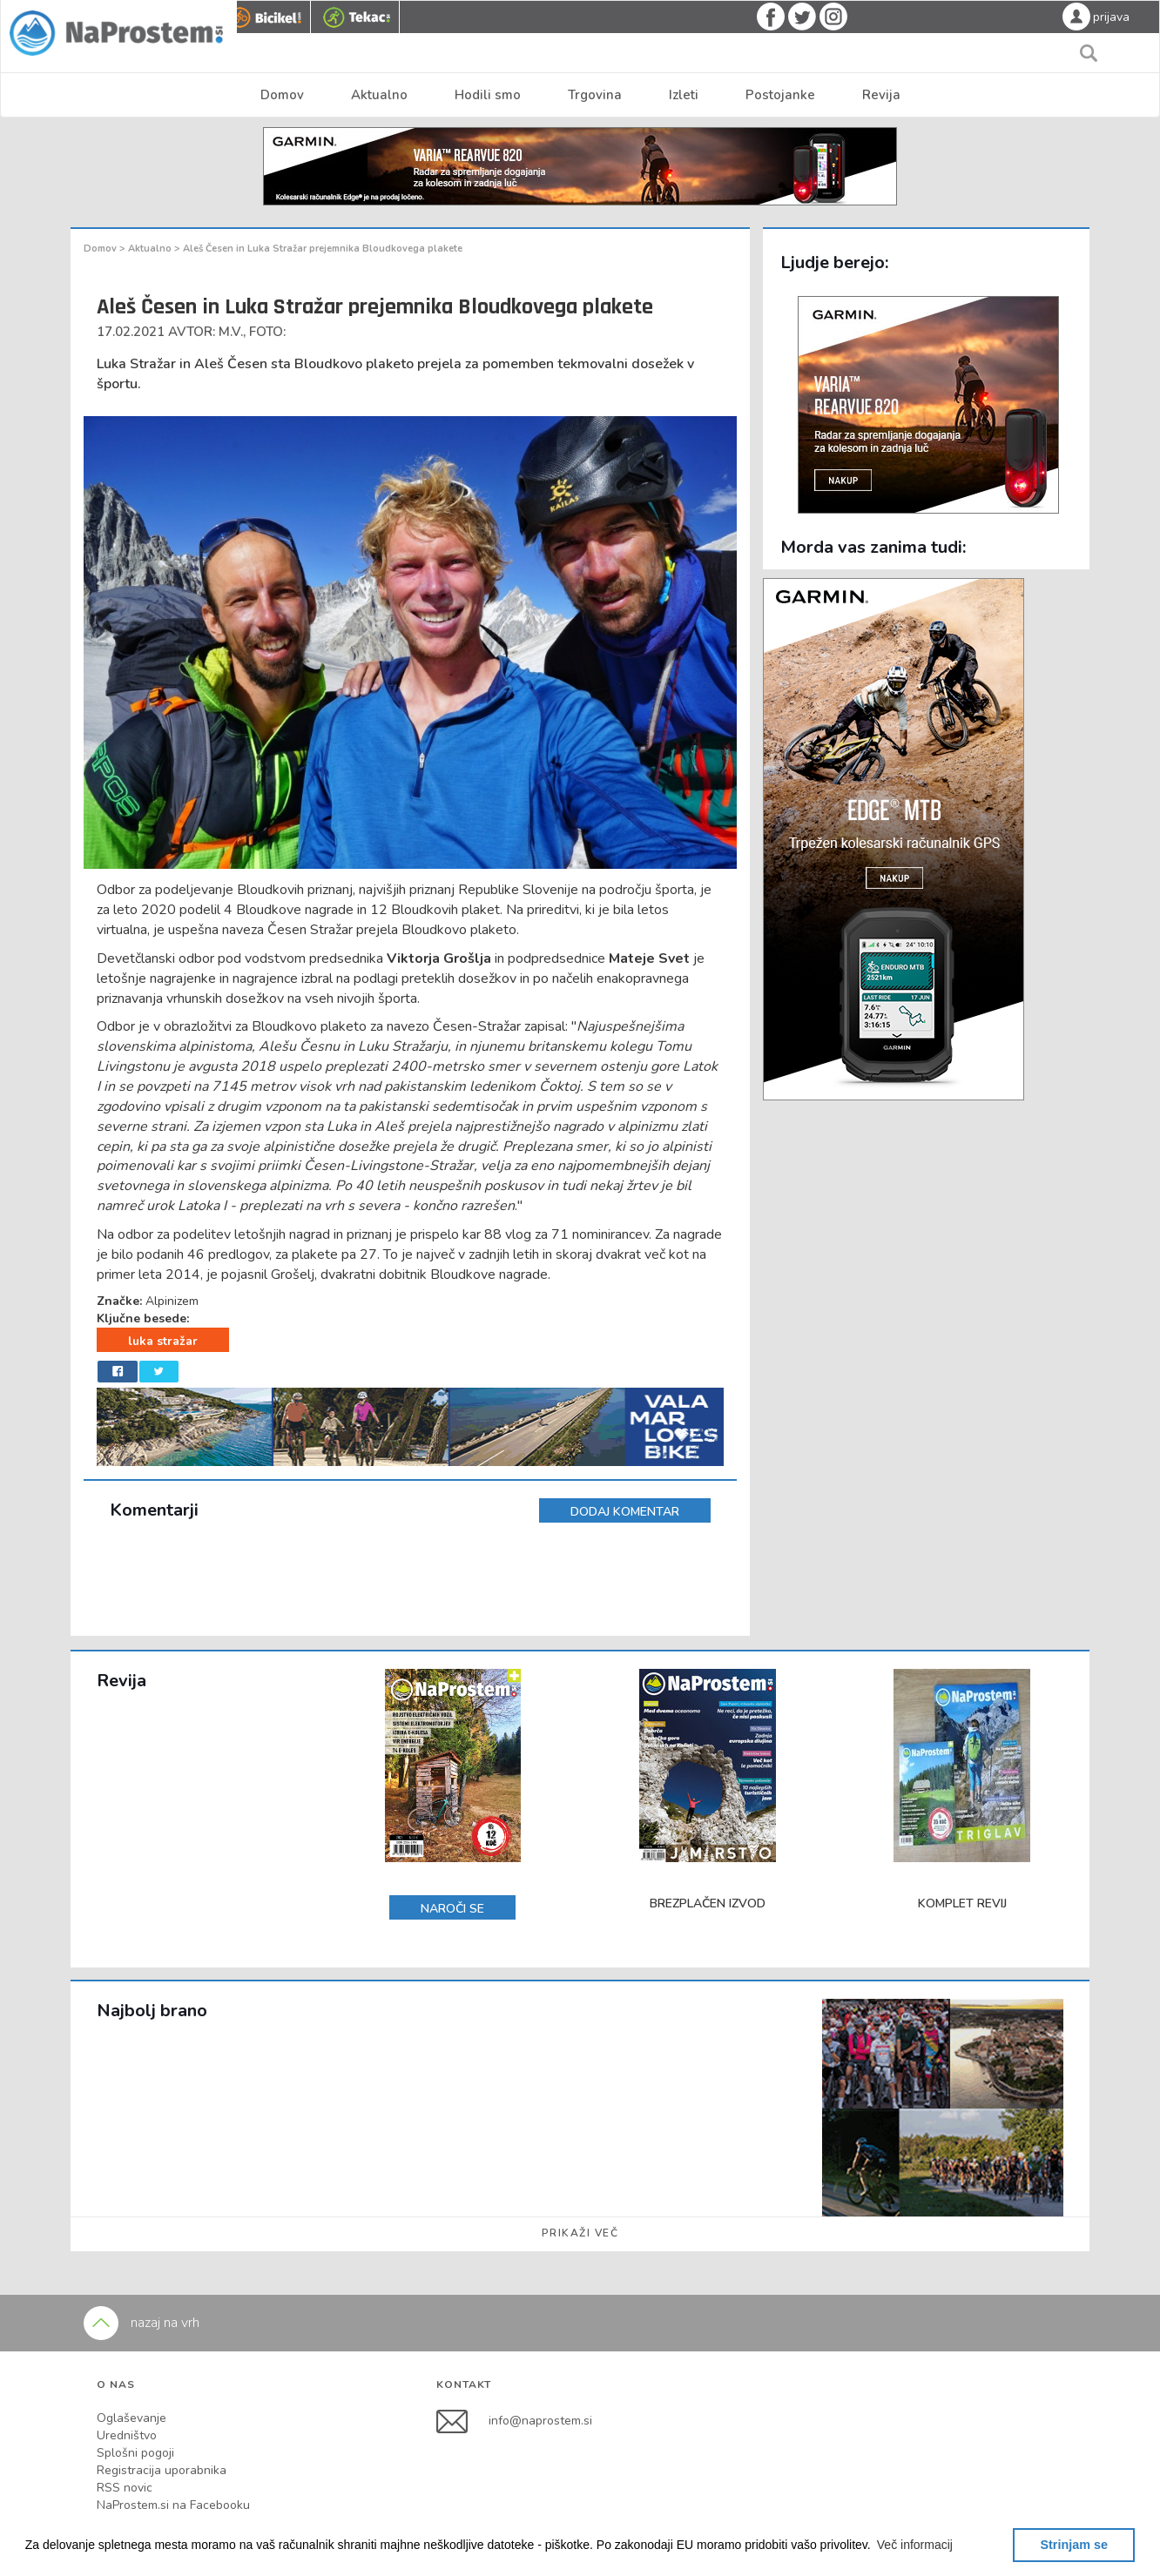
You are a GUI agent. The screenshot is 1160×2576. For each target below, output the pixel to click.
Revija (881, 95)
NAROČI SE (452, 1908)
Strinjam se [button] (1074, 2545)
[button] (915, 2545)
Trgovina (595, 95)
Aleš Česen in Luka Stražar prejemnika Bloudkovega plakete (322, 248)
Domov (282, 95)
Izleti (683, 95)
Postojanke (780, 95)
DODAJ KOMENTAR (624, 1511)
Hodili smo (488, 95)
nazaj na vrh (141, 2322)
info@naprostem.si (540, 2420)
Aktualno (379, 95)
